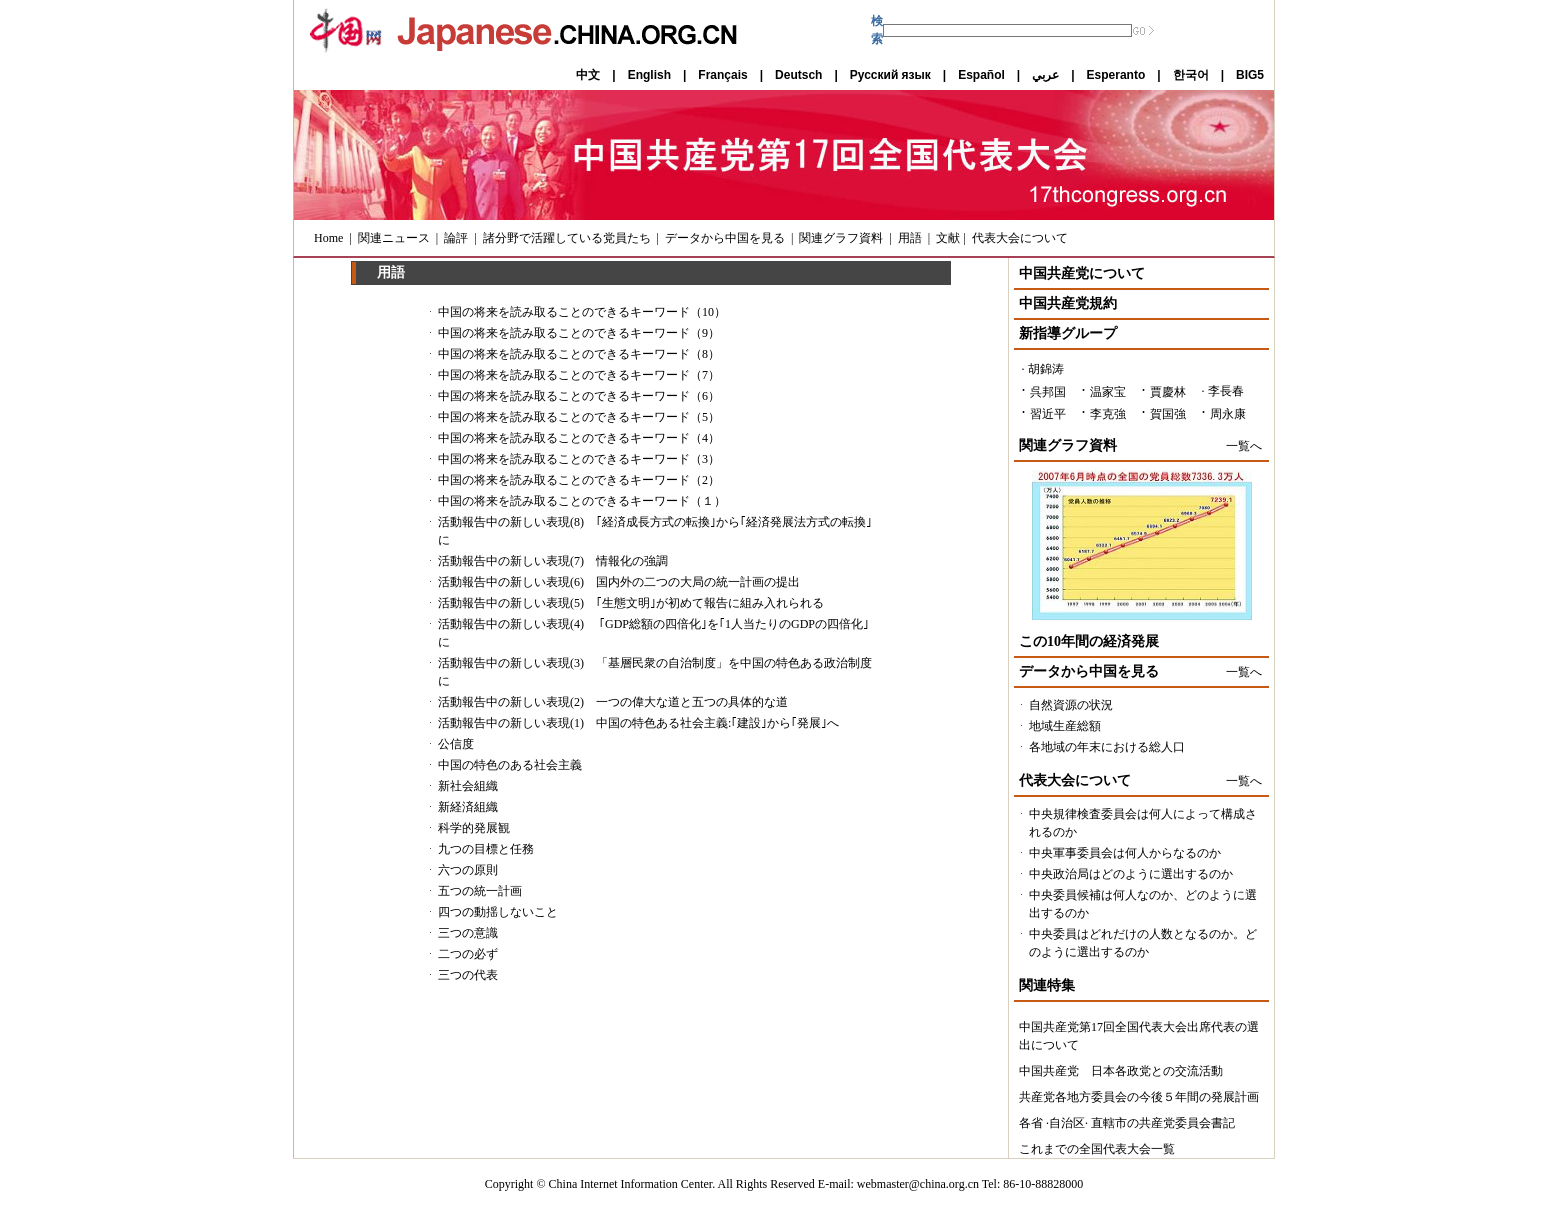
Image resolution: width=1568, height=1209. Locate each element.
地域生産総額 (1065, 726)
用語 (910, 238)
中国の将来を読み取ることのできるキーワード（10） (582, 312)
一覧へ (1244, 446)
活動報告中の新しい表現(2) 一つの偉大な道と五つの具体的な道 (613, 702)
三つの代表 (468, 975)
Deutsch (798, 75)
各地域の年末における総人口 (1107, 747)
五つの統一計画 (480, 891)
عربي (1045, 75)
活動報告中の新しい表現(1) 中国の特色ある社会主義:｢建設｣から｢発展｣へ (638, 723)
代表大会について (1020, 238)
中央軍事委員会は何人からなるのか (1125, 853)
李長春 (1226, 391)
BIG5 (1250, 75)
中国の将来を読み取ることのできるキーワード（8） (579, 354)
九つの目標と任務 (486, 849)
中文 (588, 75)
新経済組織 (468, 807)
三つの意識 (468, 933)
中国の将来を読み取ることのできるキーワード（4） (579, 438)
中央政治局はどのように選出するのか (1131, 874)
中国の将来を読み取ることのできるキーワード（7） (579, 375)
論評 (456, 238)
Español (981, 75)
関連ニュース (394, 238)
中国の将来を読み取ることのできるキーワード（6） (579, 396)
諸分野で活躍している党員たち (567, 238)
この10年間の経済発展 (1089, 641)
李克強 (1108, 414)
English (649, 75)
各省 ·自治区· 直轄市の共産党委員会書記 (1127, 1123)
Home (328, 238)
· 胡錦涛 (1043, 369)
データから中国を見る (725, 238)
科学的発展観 (474, 828)
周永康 (1228, 414)
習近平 (1048, 414)
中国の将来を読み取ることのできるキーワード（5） (579, 417)
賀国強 (1168, 414)
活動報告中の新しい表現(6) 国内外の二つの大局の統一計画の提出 (619, 582)
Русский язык (890, 75)
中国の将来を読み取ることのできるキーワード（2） (579, 480)
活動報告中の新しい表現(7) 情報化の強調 (553, 561)
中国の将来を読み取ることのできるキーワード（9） (579, 333)
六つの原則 (468, 870)
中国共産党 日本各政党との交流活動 (1121, 1071)
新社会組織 (468, 786)
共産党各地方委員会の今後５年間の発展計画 (1139, 1097)
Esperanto (1116, 75)
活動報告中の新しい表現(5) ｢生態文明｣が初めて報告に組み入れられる (631, 603)
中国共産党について (1082, 273)
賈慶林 (1168, 392)
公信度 (456, 744)
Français (722, 75)
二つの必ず (468, 954)
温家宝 (1108, 392)
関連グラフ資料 (841, 238)
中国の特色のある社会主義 (510, 765)
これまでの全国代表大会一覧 (1097, 1149)
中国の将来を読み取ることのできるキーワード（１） (582, 501)
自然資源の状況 (1071, 705)
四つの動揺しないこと (498, 912)
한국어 (1191, 75)
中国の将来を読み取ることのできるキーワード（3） (579, 459)
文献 (948, 238)
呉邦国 (1048, 392)
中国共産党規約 (1068, 303)
